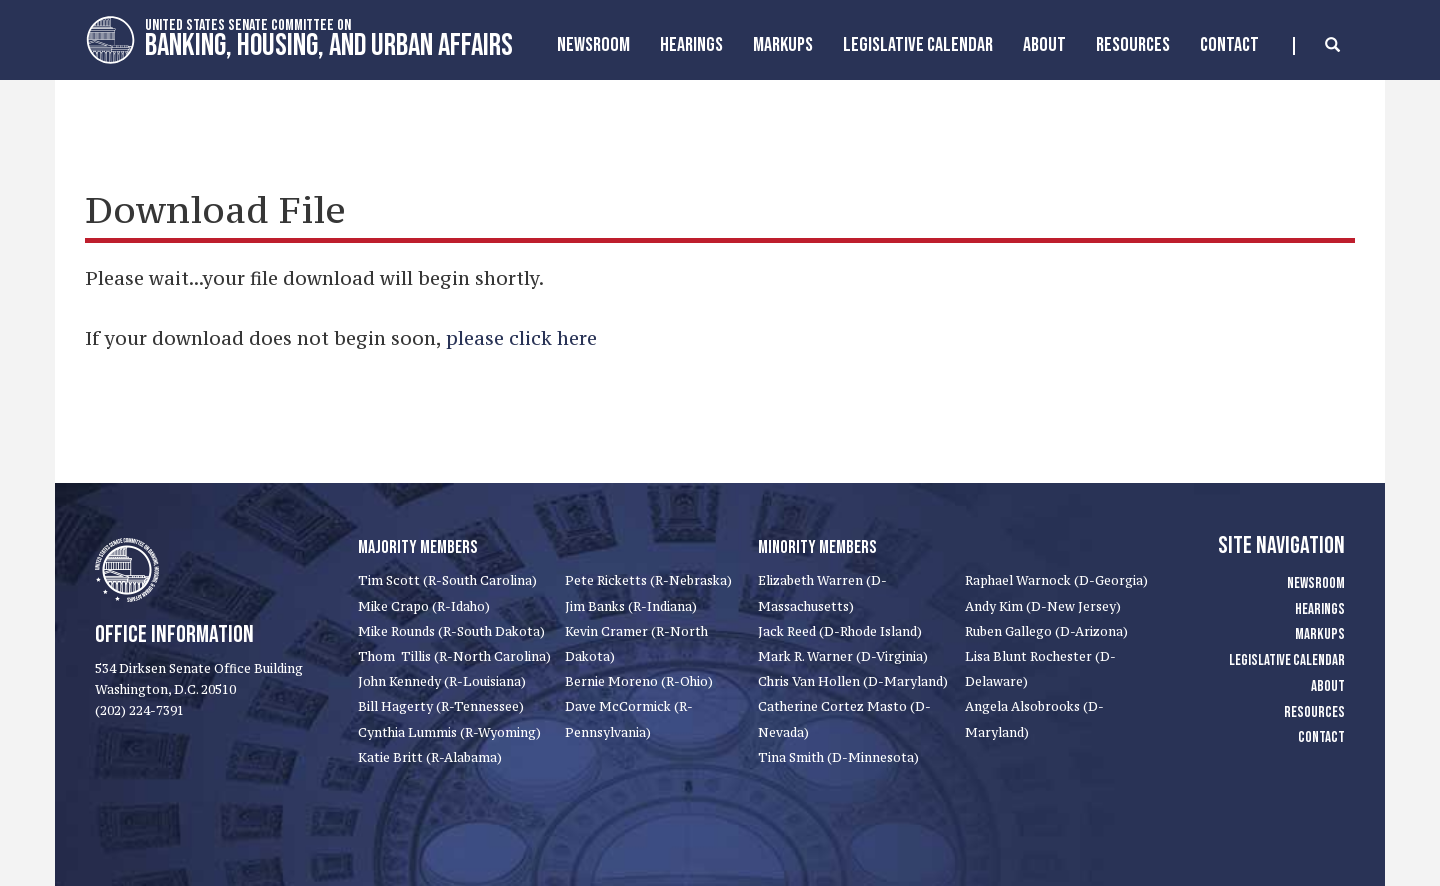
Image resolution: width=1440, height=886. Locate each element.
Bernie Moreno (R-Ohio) (639, 681)
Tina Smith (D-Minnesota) (838, 757)
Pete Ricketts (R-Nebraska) (648, 580)
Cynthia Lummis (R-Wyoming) (449, 732)
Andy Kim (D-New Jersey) (1043, 606)
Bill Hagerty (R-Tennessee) (441, 706)
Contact (1229, 45)
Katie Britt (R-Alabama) (430, 757)
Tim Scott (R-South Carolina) (447, 580)
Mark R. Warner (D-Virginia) (843, 656)
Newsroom (593, 45)
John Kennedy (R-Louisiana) (442, 681)
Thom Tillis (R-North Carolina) (454, 656)
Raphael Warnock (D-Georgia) (1056, 580)
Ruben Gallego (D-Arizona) (1046, 631)
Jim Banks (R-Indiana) (631, 606)
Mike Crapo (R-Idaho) (424, 606)
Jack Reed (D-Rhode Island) (840, 631)
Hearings (691, 45)
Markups (1320, 634)
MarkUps (783, 45)
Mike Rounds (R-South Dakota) (451, 631)
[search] (1316, 46)
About (1044, 45)
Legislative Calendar (918, 45)
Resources (1133, 45)
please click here (521, 338)
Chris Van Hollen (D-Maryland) (853, 681)
